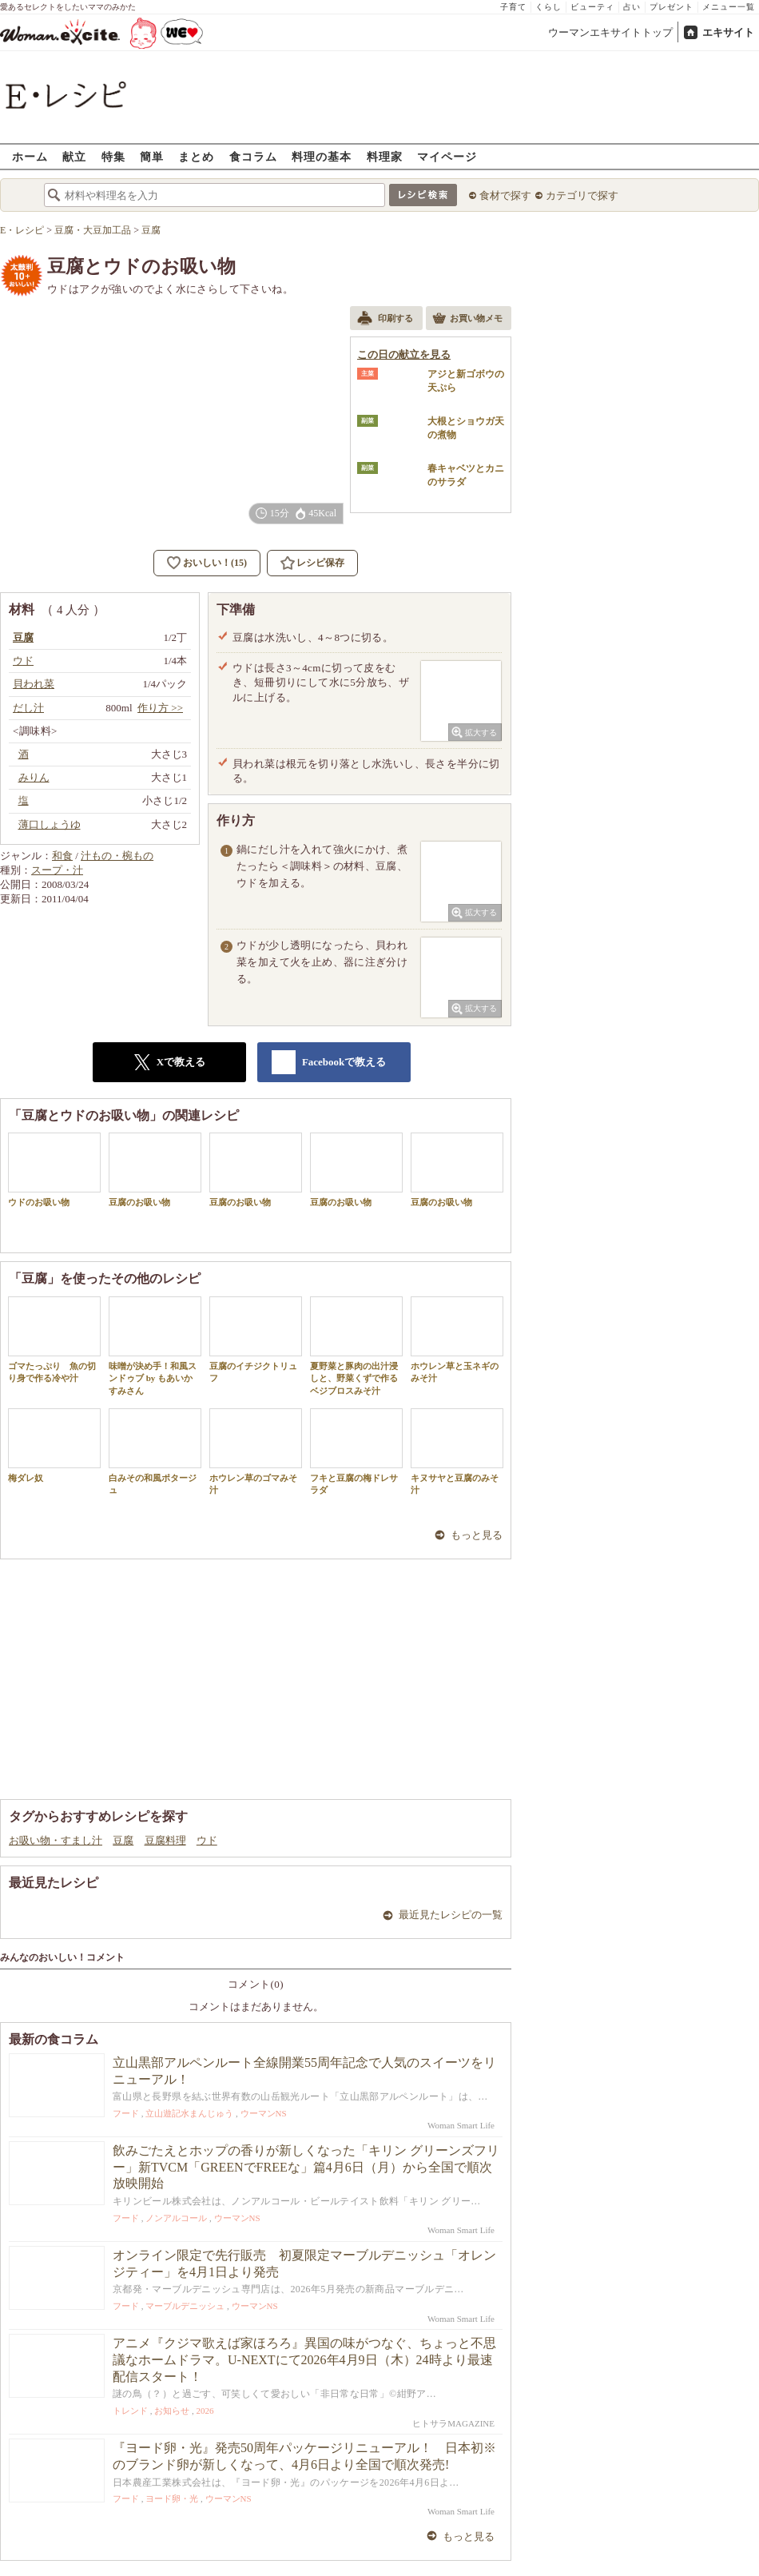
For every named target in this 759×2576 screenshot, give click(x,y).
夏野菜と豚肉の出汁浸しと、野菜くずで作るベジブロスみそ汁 (356, 1345)
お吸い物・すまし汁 (55, 1840)
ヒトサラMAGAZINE (453, 2423)
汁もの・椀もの (117, 856)
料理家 (385, 156)
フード (126, 2113)
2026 (205, 2410)
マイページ (447, 156)
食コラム (253, 156)
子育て (513, 6)
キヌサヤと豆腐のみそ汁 (457, 1451)
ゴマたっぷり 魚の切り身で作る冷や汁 (54, 1339)
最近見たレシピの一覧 (451, 1915)
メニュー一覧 (728, 6)
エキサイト (728, 32)
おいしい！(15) (215, 562)
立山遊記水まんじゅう (189, 2113)
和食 (62, 856)
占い (632, 6)
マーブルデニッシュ (185, 2306)
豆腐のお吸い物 (155, 1170)
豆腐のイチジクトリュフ (255, 1339)
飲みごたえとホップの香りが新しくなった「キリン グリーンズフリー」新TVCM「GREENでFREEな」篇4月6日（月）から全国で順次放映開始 (306, 2167)
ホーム (30, 156)
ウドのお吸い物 (54, 1170)
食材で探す (505, 195)
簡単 (152, 156)
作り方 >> (160, 708)
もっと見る (477, 1535)
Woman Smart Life (461, 2125)
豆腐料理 (165, 1840)
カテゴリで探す (582, 195)
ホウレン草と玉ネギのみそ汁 (457, 1339)
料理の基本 (322, 156)
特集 (113, 156)
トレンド (130, 2410)
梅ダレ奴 (54, 1445)
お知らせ (171, 2410)
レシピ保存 (320, 562)
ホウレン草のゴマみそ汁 (255, 1451)
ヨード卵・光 (171, 2498)
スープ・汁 (57, 870)
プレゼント (671, 6)
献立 (74, 156)
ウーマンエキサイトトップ (610, 32)
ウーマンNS (263, 2113)
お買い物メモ (467, 319)
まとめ (196, 156)
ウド (207, 1840)
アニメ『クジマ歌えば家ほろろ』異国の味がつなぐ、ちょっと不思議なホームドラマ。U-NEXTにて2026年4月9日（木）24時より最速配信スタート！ (304, 2359)
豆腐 (123, 1840)
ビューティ (592, 6)
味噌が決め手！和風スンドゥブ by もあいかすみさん (155, 1345)
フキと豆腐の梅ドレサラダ (356, 1451)
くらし (548, 6)
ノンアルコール (176, 2218)
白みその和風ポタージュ (155, 1451)
